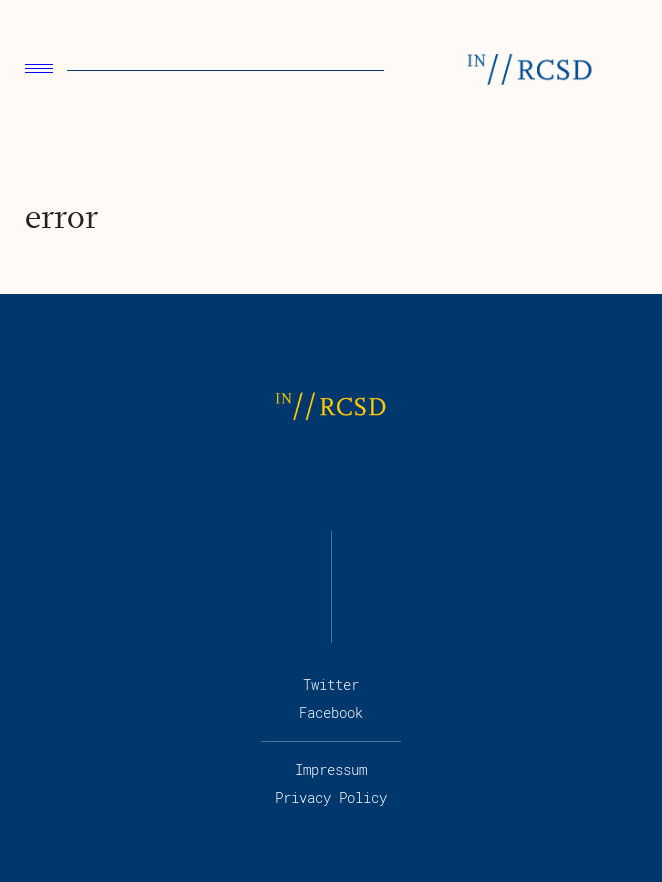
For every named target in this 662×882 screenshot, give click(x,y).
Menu (39, 68)
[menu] (39, 71)
